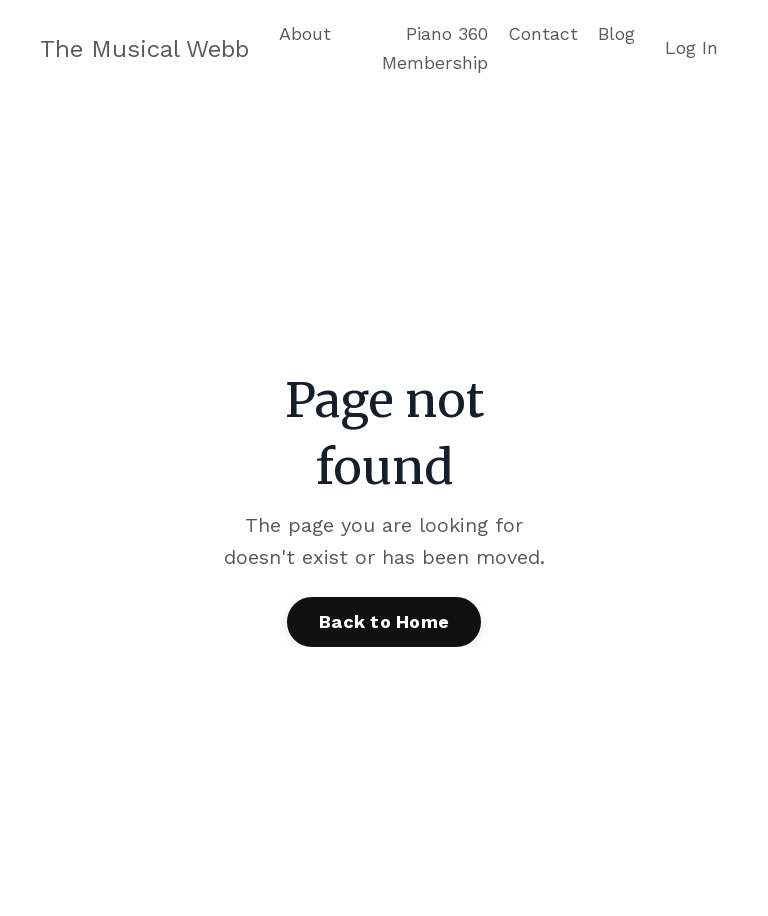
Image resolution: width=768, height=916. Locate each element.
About (305, 33)
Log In (691, 47)
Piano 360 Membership (435, 48)
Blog (616, 33)
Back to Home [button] (384, 621)
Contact (543, 33)
